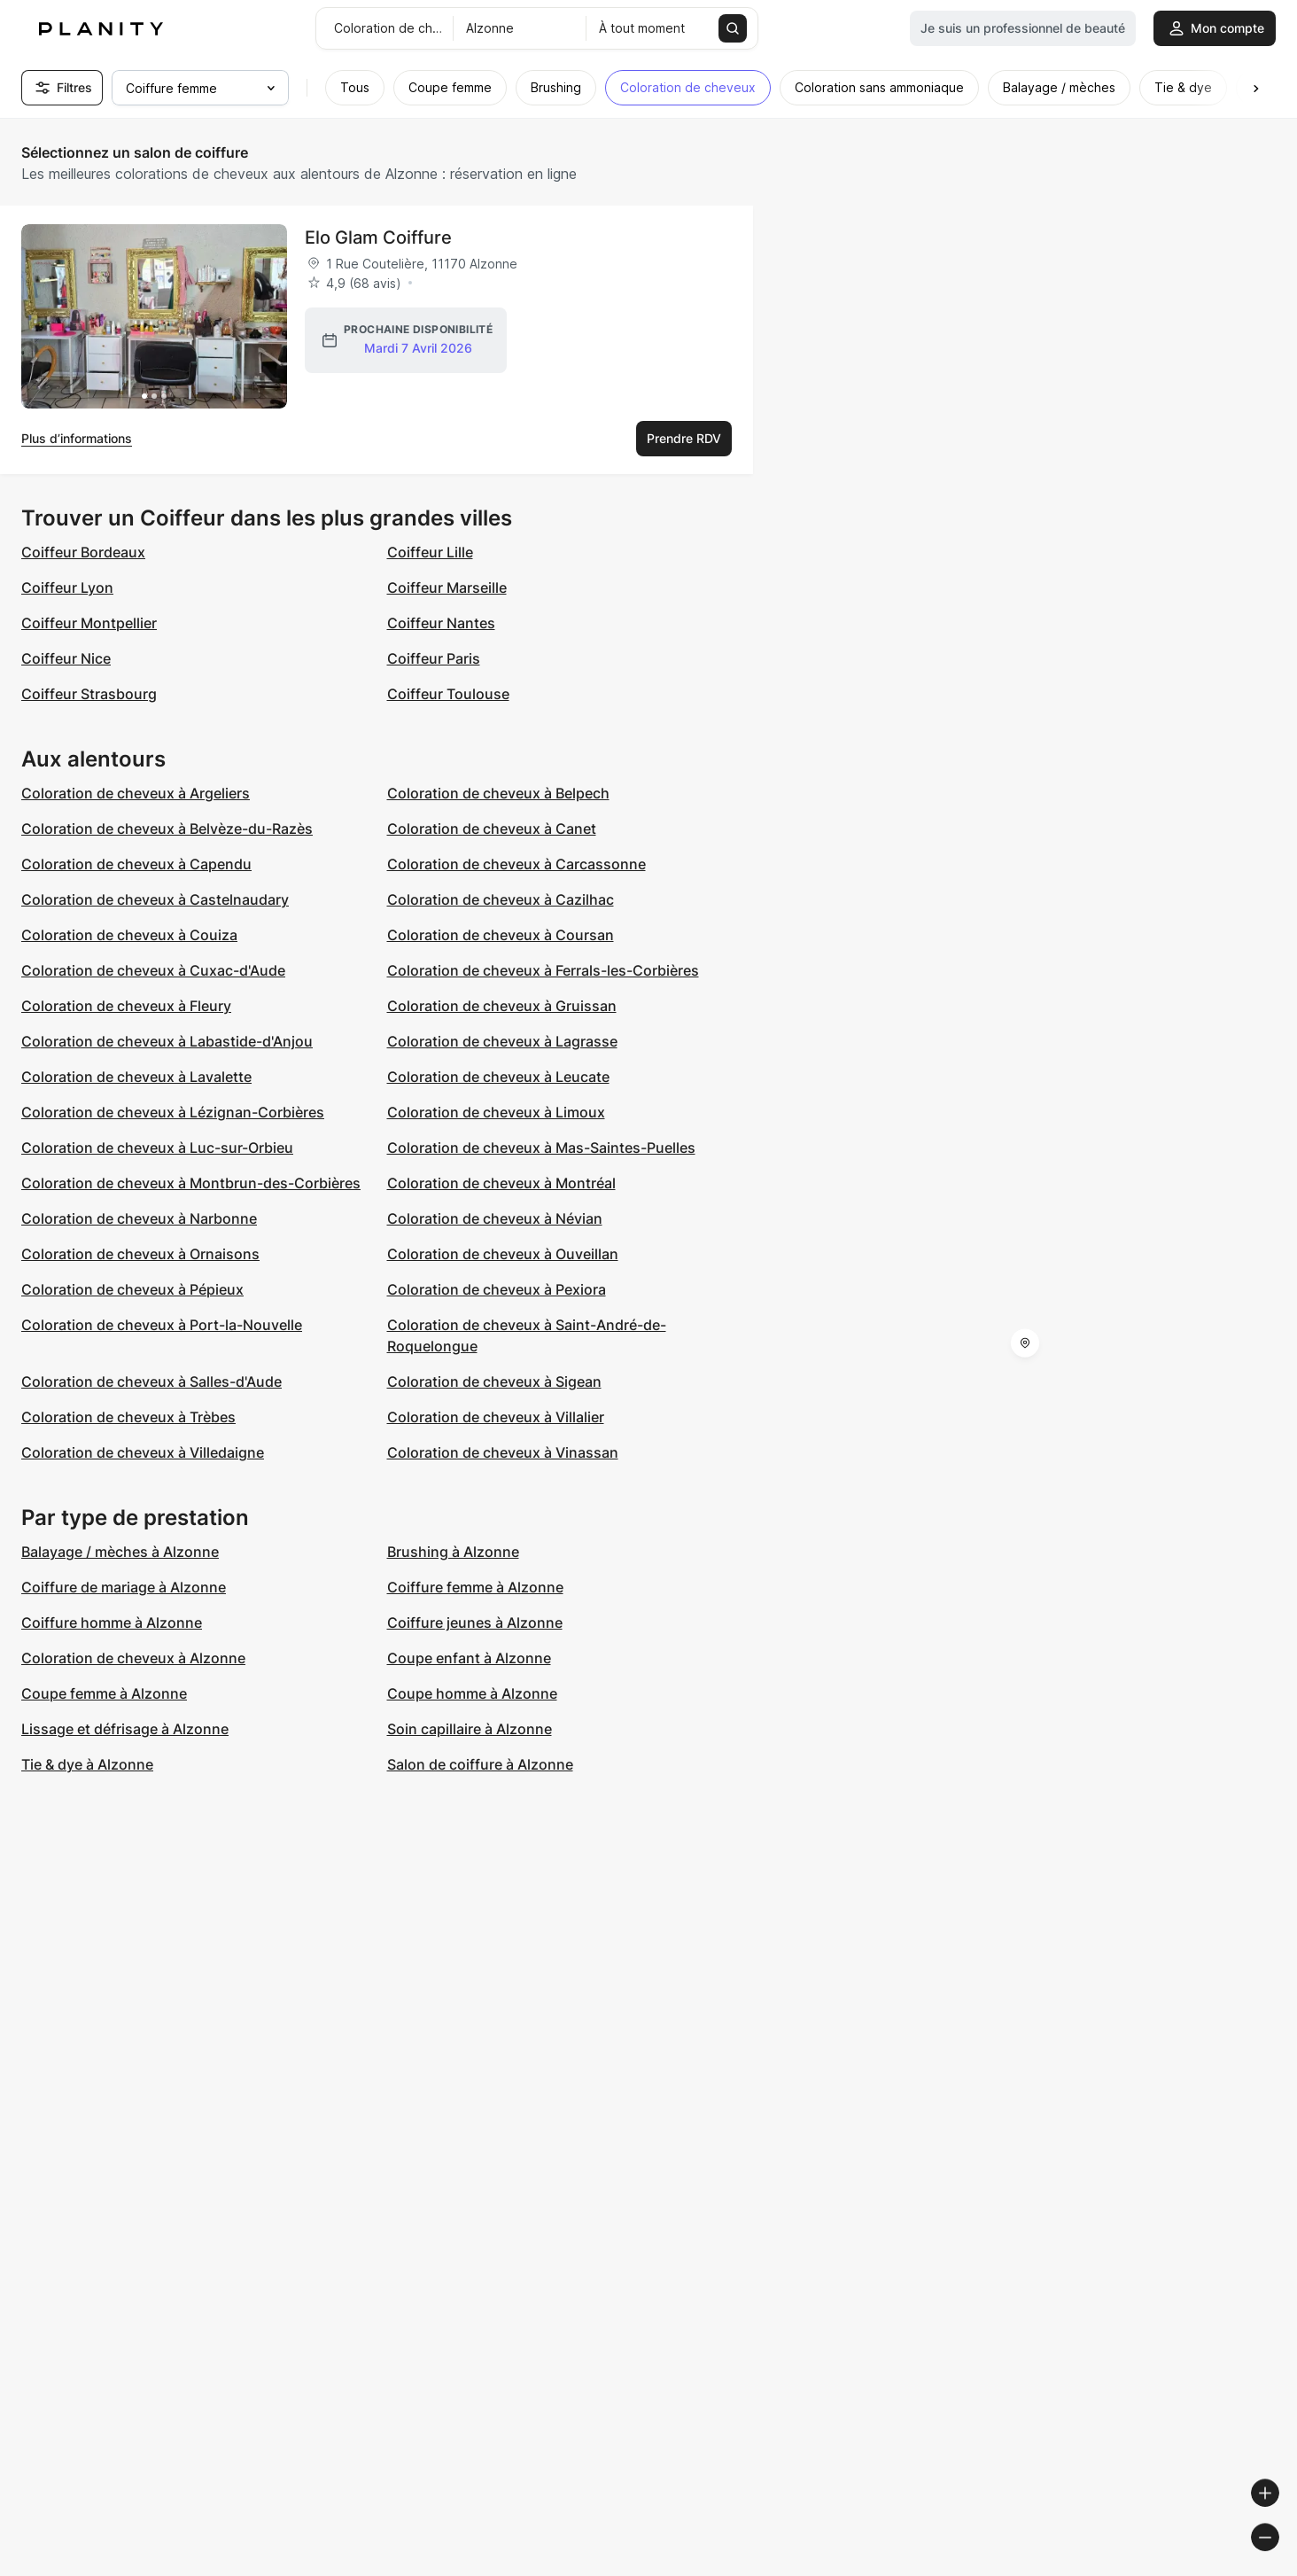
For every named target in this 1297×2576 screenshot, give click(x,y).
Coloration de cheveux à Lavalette (136, 1077)
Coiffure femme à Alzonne (475, 1587)
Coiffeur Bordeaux (83, 552)
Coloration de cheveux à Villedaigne (142, 1452)
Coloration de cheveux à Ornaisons (140, 1254)
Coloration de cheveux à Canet (491, 828)
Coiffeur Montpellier (89, 623)
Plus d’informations (76, 438)
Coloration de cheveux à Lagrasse (502, 1041)
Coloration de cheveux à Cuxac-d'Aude (153, 970)
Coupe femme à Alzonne (104, 1693)
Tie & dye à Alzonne (87, 1764)
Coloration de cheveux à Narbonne (139, 1218)
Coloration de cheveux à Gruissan (502, 1006)
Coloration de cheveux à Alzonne (133, 1658)
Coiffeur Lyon (67, 587)
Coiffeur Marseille (447, 587)
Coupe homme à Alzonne (472, 1693)
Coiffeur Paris (433, 658)
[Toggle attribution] (1277, 2560)
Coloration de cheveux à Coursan (500, 935)
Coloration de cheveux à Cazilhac (500, 899)
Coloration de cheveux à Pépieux (132, 1289)
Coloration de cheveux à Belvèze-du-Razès (167, 828)
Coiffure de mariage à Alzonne (123, 1587)
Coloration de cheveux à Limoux (496, 1112)
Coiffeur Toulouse (448, 694)
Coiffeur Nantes (441, 623)
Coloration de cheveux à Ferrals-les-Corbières (543, 970)
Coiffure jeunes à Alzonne (475, 1622)
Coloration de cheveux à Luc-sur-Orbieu (157, 1147)
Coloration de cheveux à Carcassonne (516, 864)
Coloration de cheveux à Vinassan (502, 1452)
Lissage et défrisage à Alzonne (125, 1729)
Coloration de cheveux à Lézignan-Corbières (172, 1112)
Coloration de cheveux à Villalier (495, 1417)
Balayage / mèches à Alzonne (120, 1551)
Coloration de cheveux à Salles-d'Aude (151, 1381)
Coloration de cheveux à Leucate (498, 1077)
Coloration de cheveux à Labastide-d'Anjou (167, 1041)
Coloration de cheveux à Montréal (501, 1183)
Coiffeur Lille (430, 552)
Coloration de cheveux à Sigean (494, 1381)
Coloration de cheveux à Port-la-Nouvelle (161, 1325)
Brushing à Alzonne (453, 1551)
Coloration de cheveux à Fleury (126, 1006)
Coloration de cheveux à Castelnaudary (155, 899)
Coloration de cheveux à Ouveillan (502, 1254)
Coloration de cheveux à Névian (494, 1218)
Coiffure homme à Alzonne (111, 1622)
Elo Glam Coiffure (378, 237)
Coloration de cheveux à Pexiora (496, 1289)
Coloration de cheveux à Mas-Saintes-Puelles (541, 1147)
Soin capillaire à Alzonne (469, 1729)
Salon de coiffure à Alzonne (480, 1764)
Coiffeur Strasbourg (89, 694)
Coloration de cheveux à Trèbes (128, 1417)
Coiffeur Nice (66, 658)
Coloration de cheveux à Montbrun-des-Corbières (191, 1183)
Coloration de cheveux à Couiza (129, 935)
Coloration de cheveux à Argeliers (135, 793)
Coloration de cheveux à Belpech (498, 793)
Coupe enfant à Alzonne (469, 1658)
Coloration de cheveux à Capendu (136, 864)
